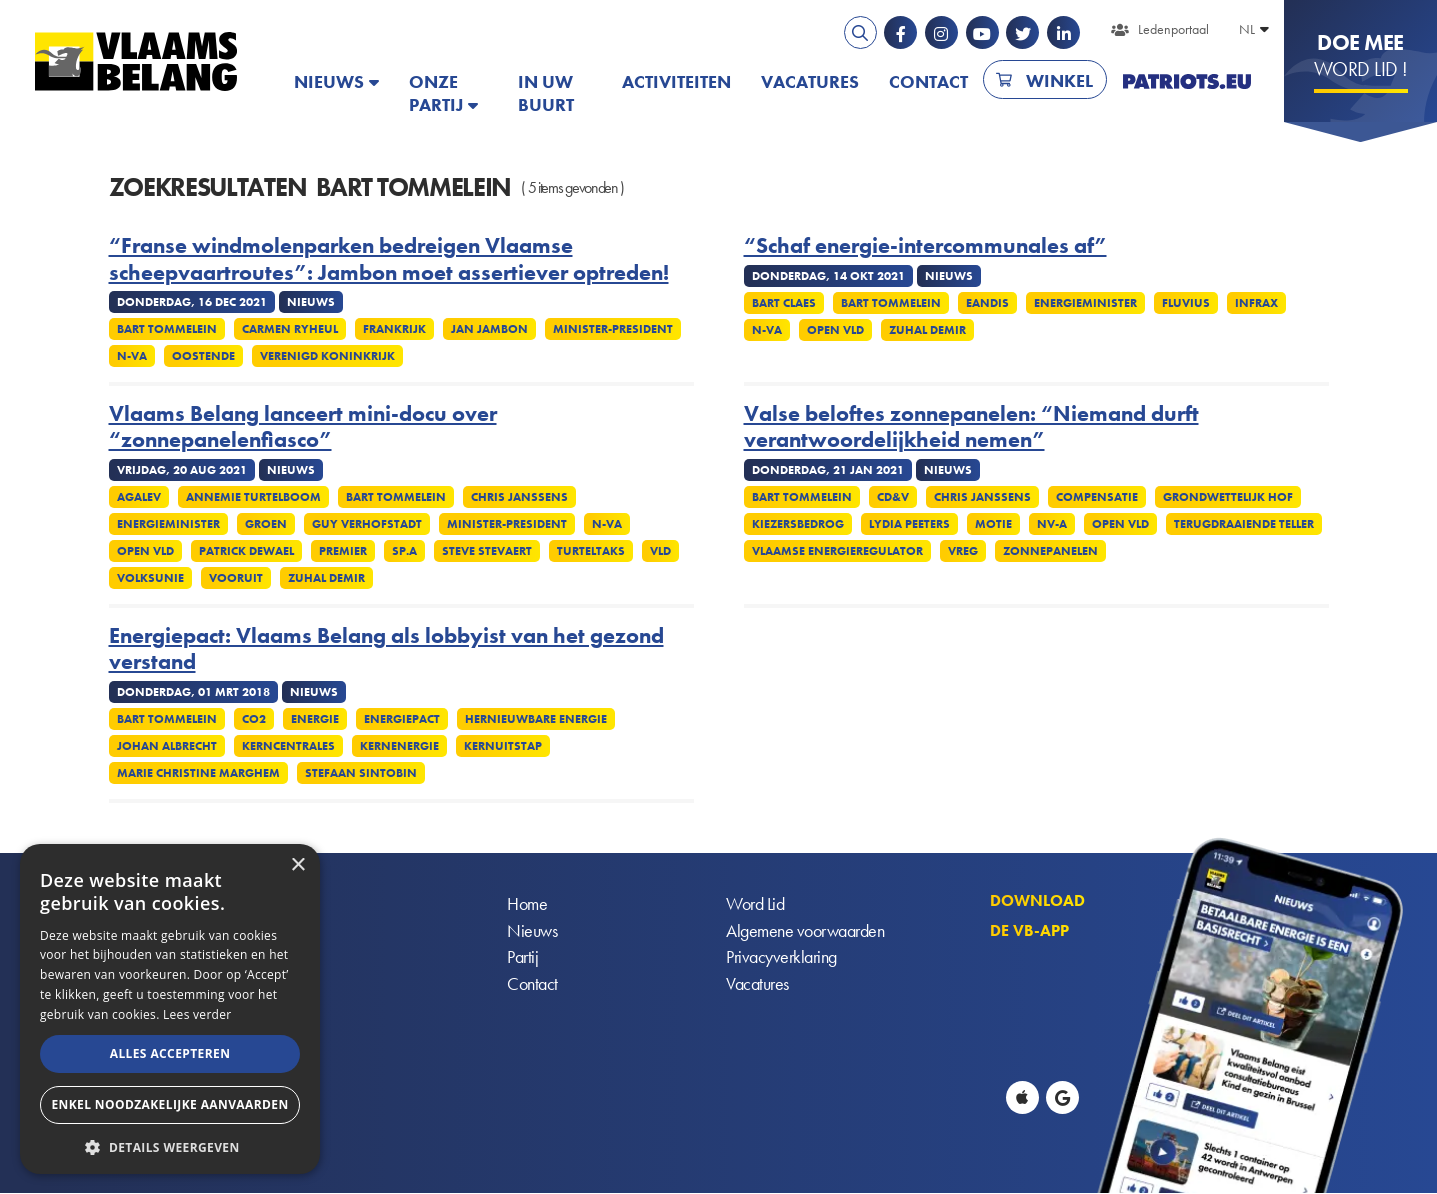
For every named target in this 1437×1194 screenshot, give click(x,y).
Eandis (987, 303)
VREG (963, 551)
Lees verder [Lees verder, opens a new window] (197, 1014)
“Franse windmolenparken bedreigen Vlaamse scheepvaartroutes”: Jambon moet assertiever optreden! (389, 259)
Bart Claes (784, 303)
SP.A (404, 551)
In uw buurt (546, 93)
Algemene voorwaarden (805, 931)
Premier (343, 551)
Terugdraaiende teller (1244, 524)
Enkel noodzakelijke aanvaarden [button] (169, 1104)
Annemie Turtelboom (253, 497)
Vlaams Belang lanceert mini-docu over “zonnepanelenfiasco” (303, 427)
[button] (170, 1145)
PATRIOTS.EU (1187, 81)
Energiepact (402, 719)
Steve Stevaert (487, 551)
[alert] (170, 1009)
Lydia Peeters (909, 524)
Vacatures (810, 81)
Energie (315, 719)
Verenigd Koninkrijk (327, 356)
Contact (928, 81)
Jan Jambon (489, 329)
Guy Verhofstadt (367, 524)
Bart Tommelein (167, 329)
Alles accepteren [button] (170, 1053)
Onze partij (436, 93)
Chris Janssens (519, 497)
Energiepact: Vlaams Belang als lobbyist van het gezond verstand (386, 649)
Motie (993, 524)
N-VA (132, 356)
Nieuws (329, 81)
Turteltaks (591, 551)
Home (527, 904)
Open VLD (835, 330)
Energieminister (1085, 303)
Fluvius (1186, 303)
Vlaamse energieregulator (837, 551)
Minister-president (613, 329)
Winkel (1059, 80)
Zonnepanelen (1050, 551)
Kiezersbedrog (798, 524)
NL (1247, 29)
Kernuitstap (503, 746)
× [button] (297, 865)
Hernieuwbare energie (536, 719)
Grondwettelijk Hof (1228, 497)
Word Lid (755, 904)
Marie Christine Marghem (198, 773)
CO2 (254, 719)
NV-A (1052, 524)
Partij (522, 958)
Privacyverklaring (781, 958)
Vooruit (236, 578)
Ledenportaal (1173, 29)
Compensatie (1097, 497)
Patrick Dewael (246, 551)
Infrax (1256, 303)
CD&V (893, 497)
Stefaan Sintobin (361, 773)
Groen (266, 524)
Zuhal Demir (927, 330)
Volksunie (150, 578)
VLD (660, 551)
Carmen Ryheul (290, 329)
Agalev (139, 497)
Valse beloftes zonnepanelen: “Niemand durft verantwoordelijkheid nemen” (971, 427)
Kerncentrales (288, 746)
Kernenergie (399, 746)
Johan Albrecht (167, 746)
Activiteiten (676, 81)
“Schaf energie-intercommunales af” (925, 246)
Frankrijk (394, 329)
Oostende (203, 356)
